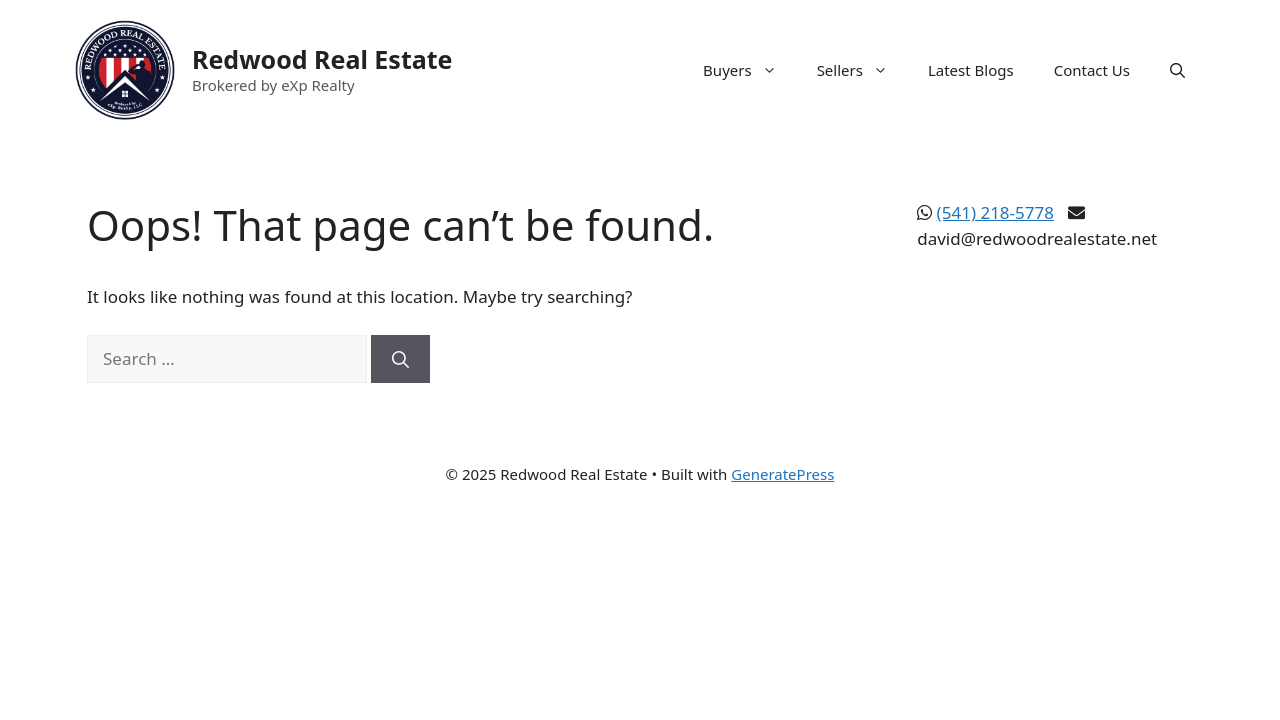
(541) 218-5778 (995, 212)
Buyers (750, 70)
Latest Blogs (971, 70)
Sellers (862, 70)
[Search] (400, 359)
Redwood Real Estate (322, 59)
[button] (1177, 70)
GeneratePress (782, 474)
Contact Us (1092, 70)
